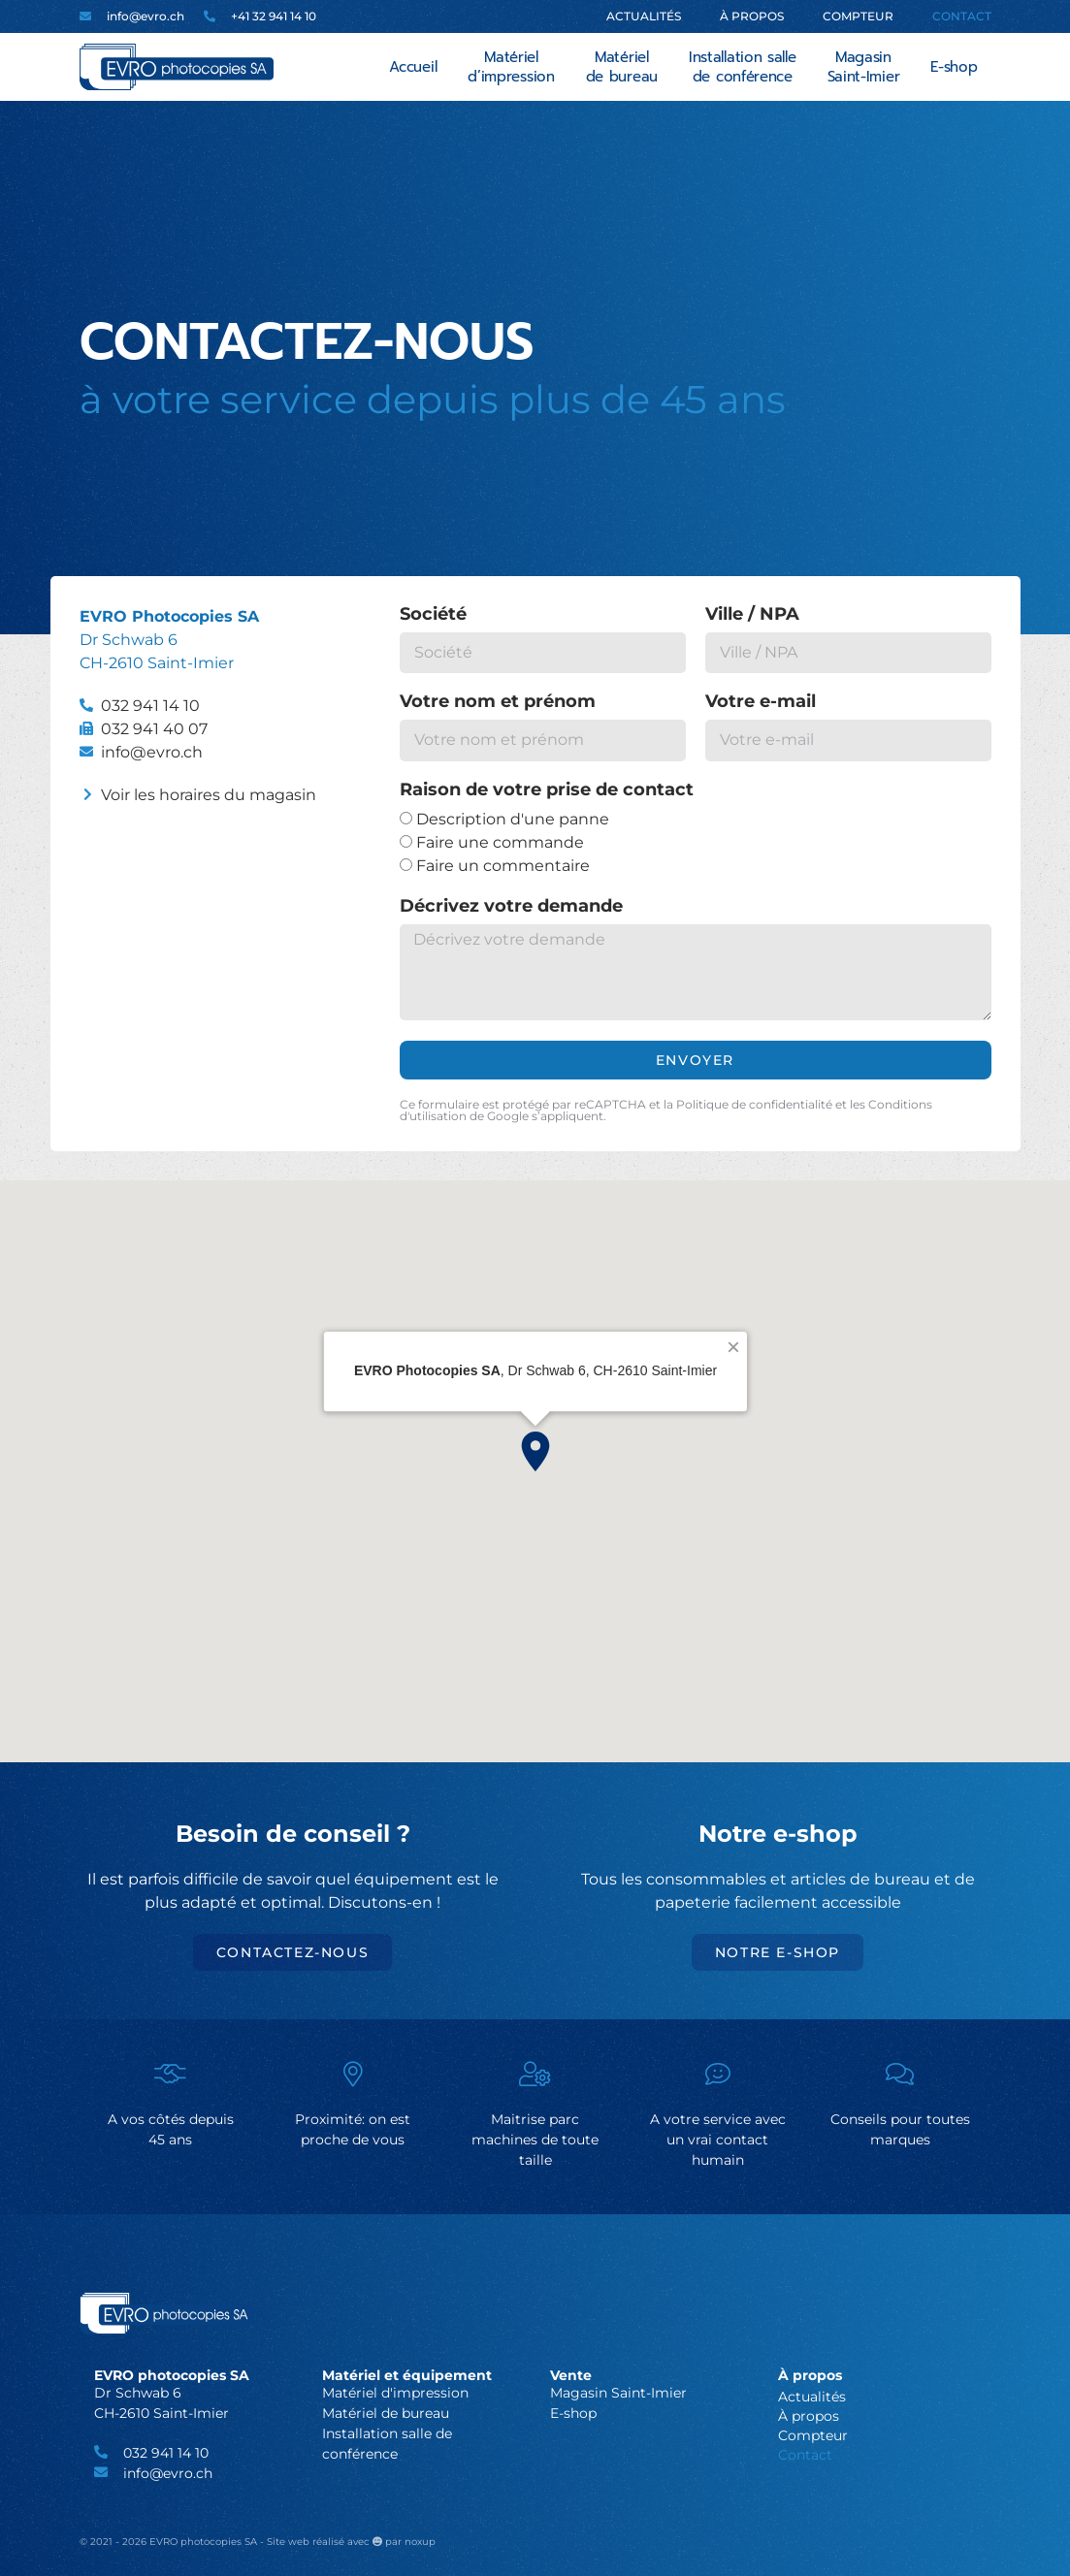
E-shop (953, 67)
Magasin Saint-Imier (863, 67)
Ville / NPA (752, 615)
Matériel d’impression (511, 67)
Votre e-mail (760, 702)
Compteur (858, 16)
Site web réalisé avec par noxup (351, 2541)
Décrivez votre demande (511, 907)
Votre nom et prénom (498, 702)
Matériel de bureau (622, 67)
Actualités (643, 16)
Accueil (413, 67)
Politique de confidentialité (754, 1104)
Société (433, 615)
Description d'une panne (512, 819)
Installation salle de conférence (742, 67)
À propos (752, 16)
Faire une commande (500, 842)
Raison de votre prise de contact (547, 790)
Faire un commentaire (503, 865)
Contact (961, 16)
